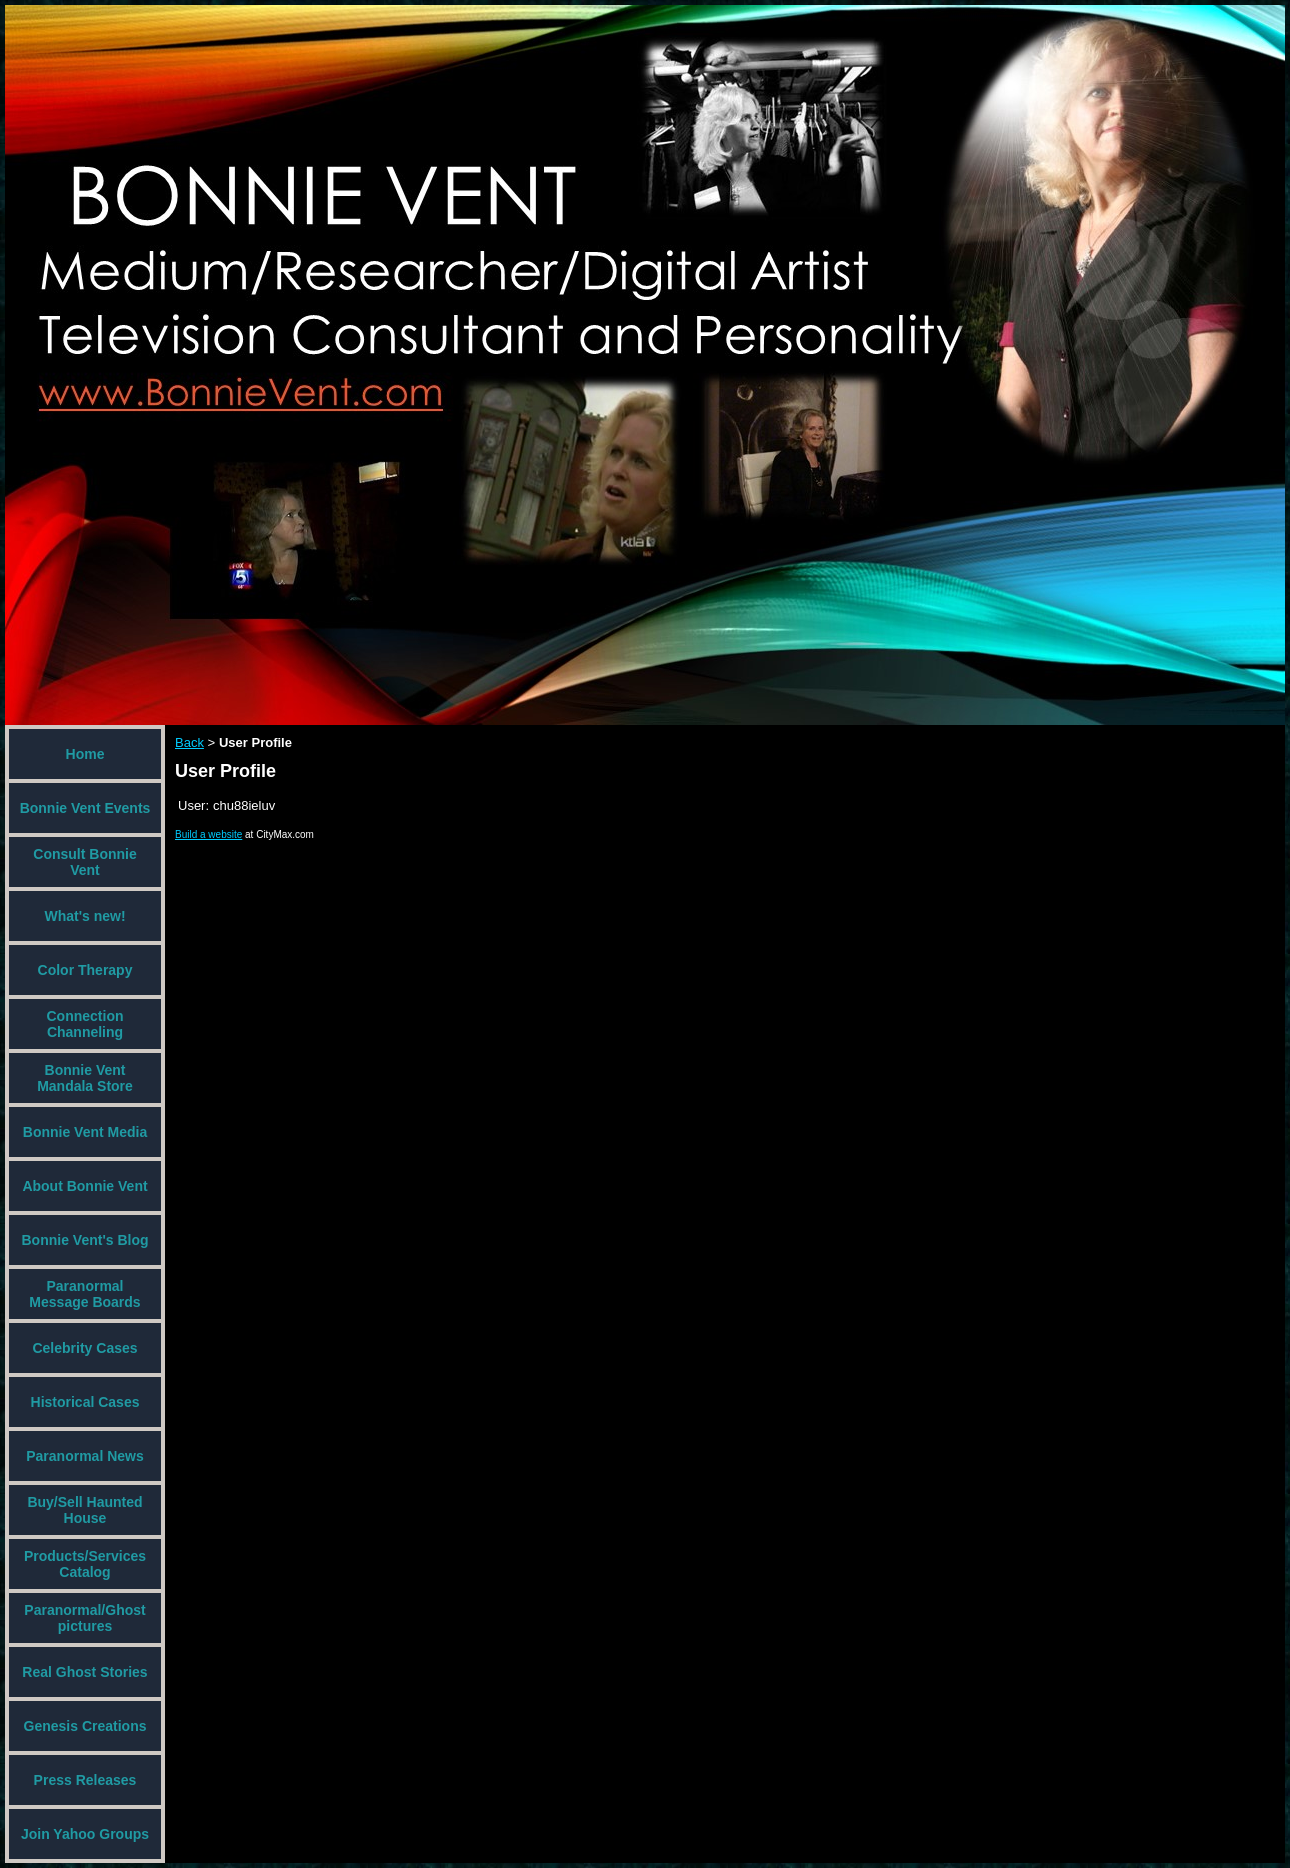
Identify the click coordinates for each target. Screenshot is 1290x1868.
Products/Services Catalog (85, 1564)
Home (85, 754)
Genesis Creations (85, 1726)
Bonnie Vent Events (85, 808)
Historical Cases (85, 1402)
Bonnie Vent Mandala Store (85, 1078)
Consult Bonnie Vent (84, 862)
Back (189, 742)
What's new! (84, 916)
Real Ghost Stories (84, 1672)
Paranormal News (85, 1456)
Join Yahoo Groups (85, 1834)
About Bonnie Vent (84, 1186)
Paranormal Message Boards (84, 1294)
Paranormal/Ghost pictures (84, 1618)
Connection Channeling (85, 1024)
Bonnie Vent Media (85, 1132)
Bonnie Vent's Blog (84, 1240)
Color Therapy (85, 970)
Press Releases (85, 1780)
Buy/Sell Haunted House (84, 1510)
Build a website (208, 834)
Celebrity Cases (84, 1348)
